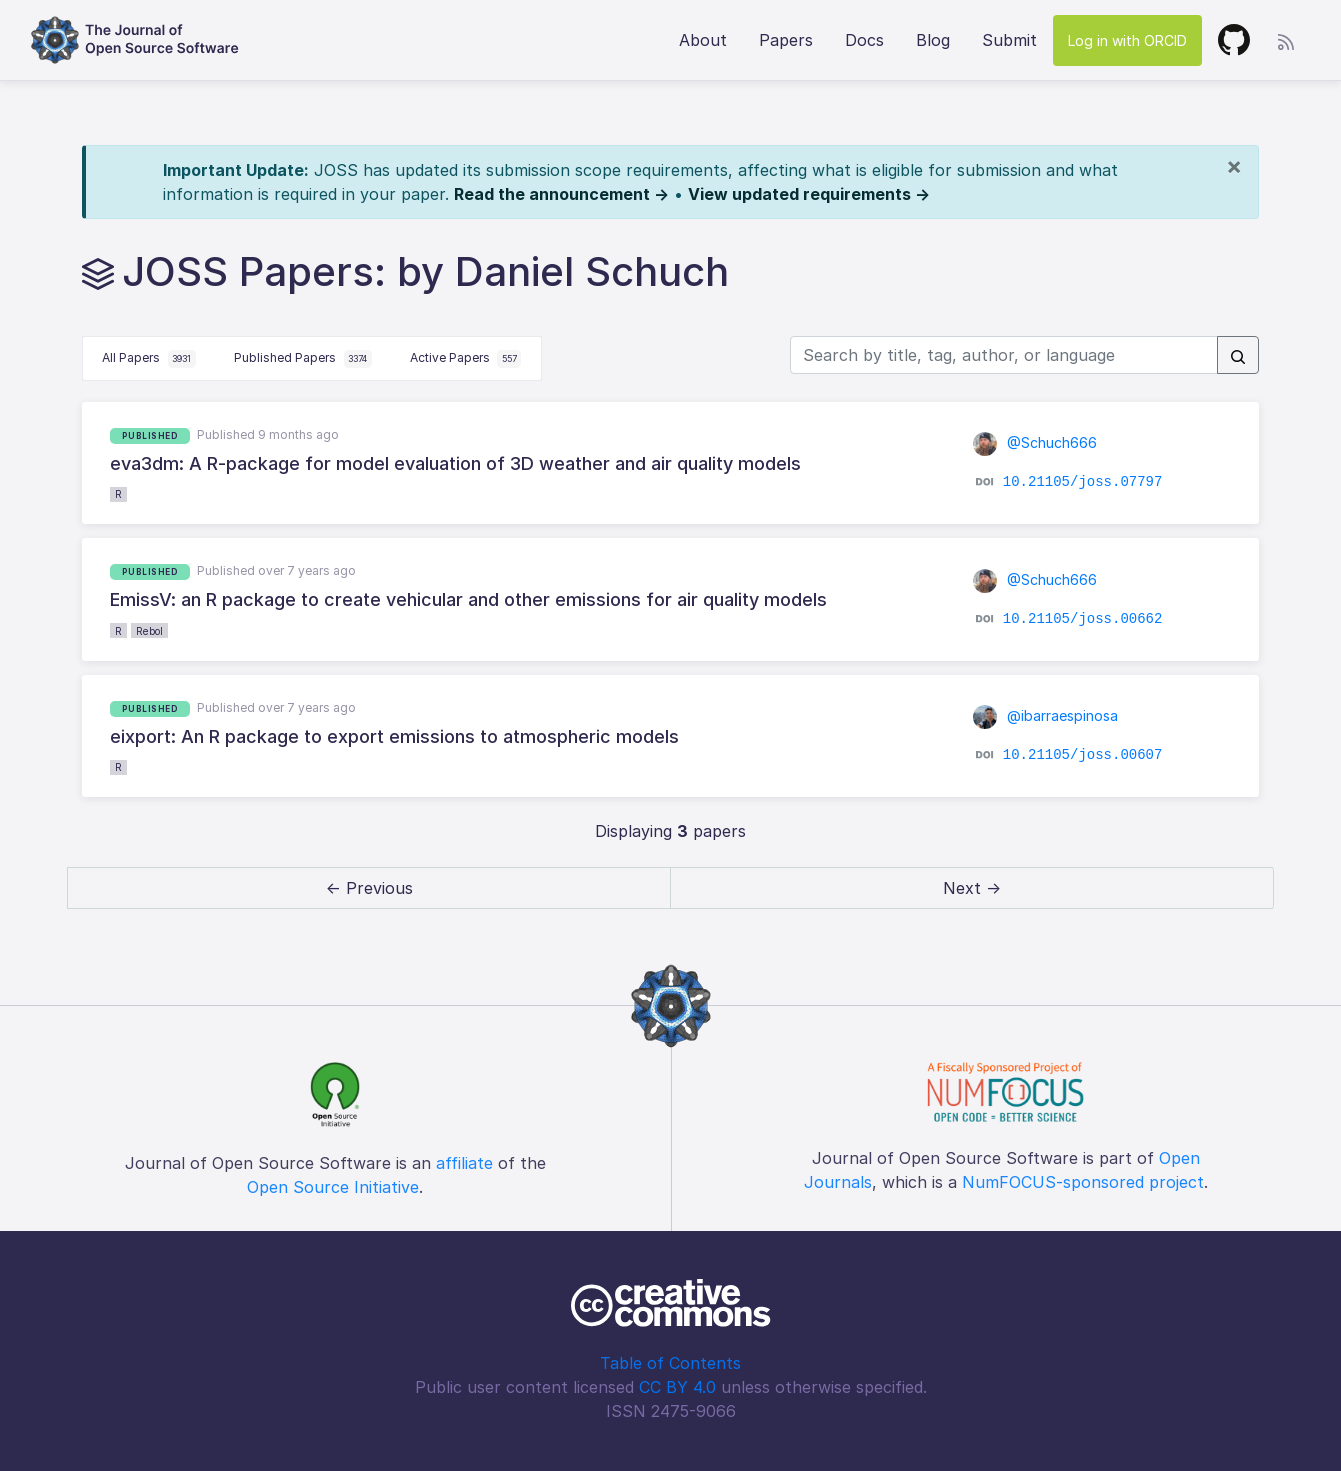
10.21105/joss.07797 (1083, 482)
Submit (1009, 40)
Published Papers (303, 359)
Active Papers (466, 359)
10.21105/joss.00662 (1083, 618)
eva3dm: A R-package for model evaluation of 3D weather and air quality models (455, 463)
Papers (786, 40)
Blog (933, 40)
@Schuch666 (1035, 442)
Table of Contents (670, 1363)
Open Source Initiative (333, 1187)
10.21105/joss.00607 (1083, 755)
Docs (864, 40)
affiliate (464, 1163)
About (703, 40)
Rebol (149, 631)
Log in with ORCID (1127, 40)
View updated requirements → (809, 194)
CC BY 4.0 (677, 1387)
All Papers (149, 359)
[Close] (1234, 166)
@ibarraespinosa (1045, 715)
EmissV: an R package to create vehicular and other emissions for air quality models (468, 599)
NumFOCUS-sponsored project (1083, 1182)
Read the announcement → (561, 194)
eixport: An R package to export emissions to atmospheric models (394, 736)
